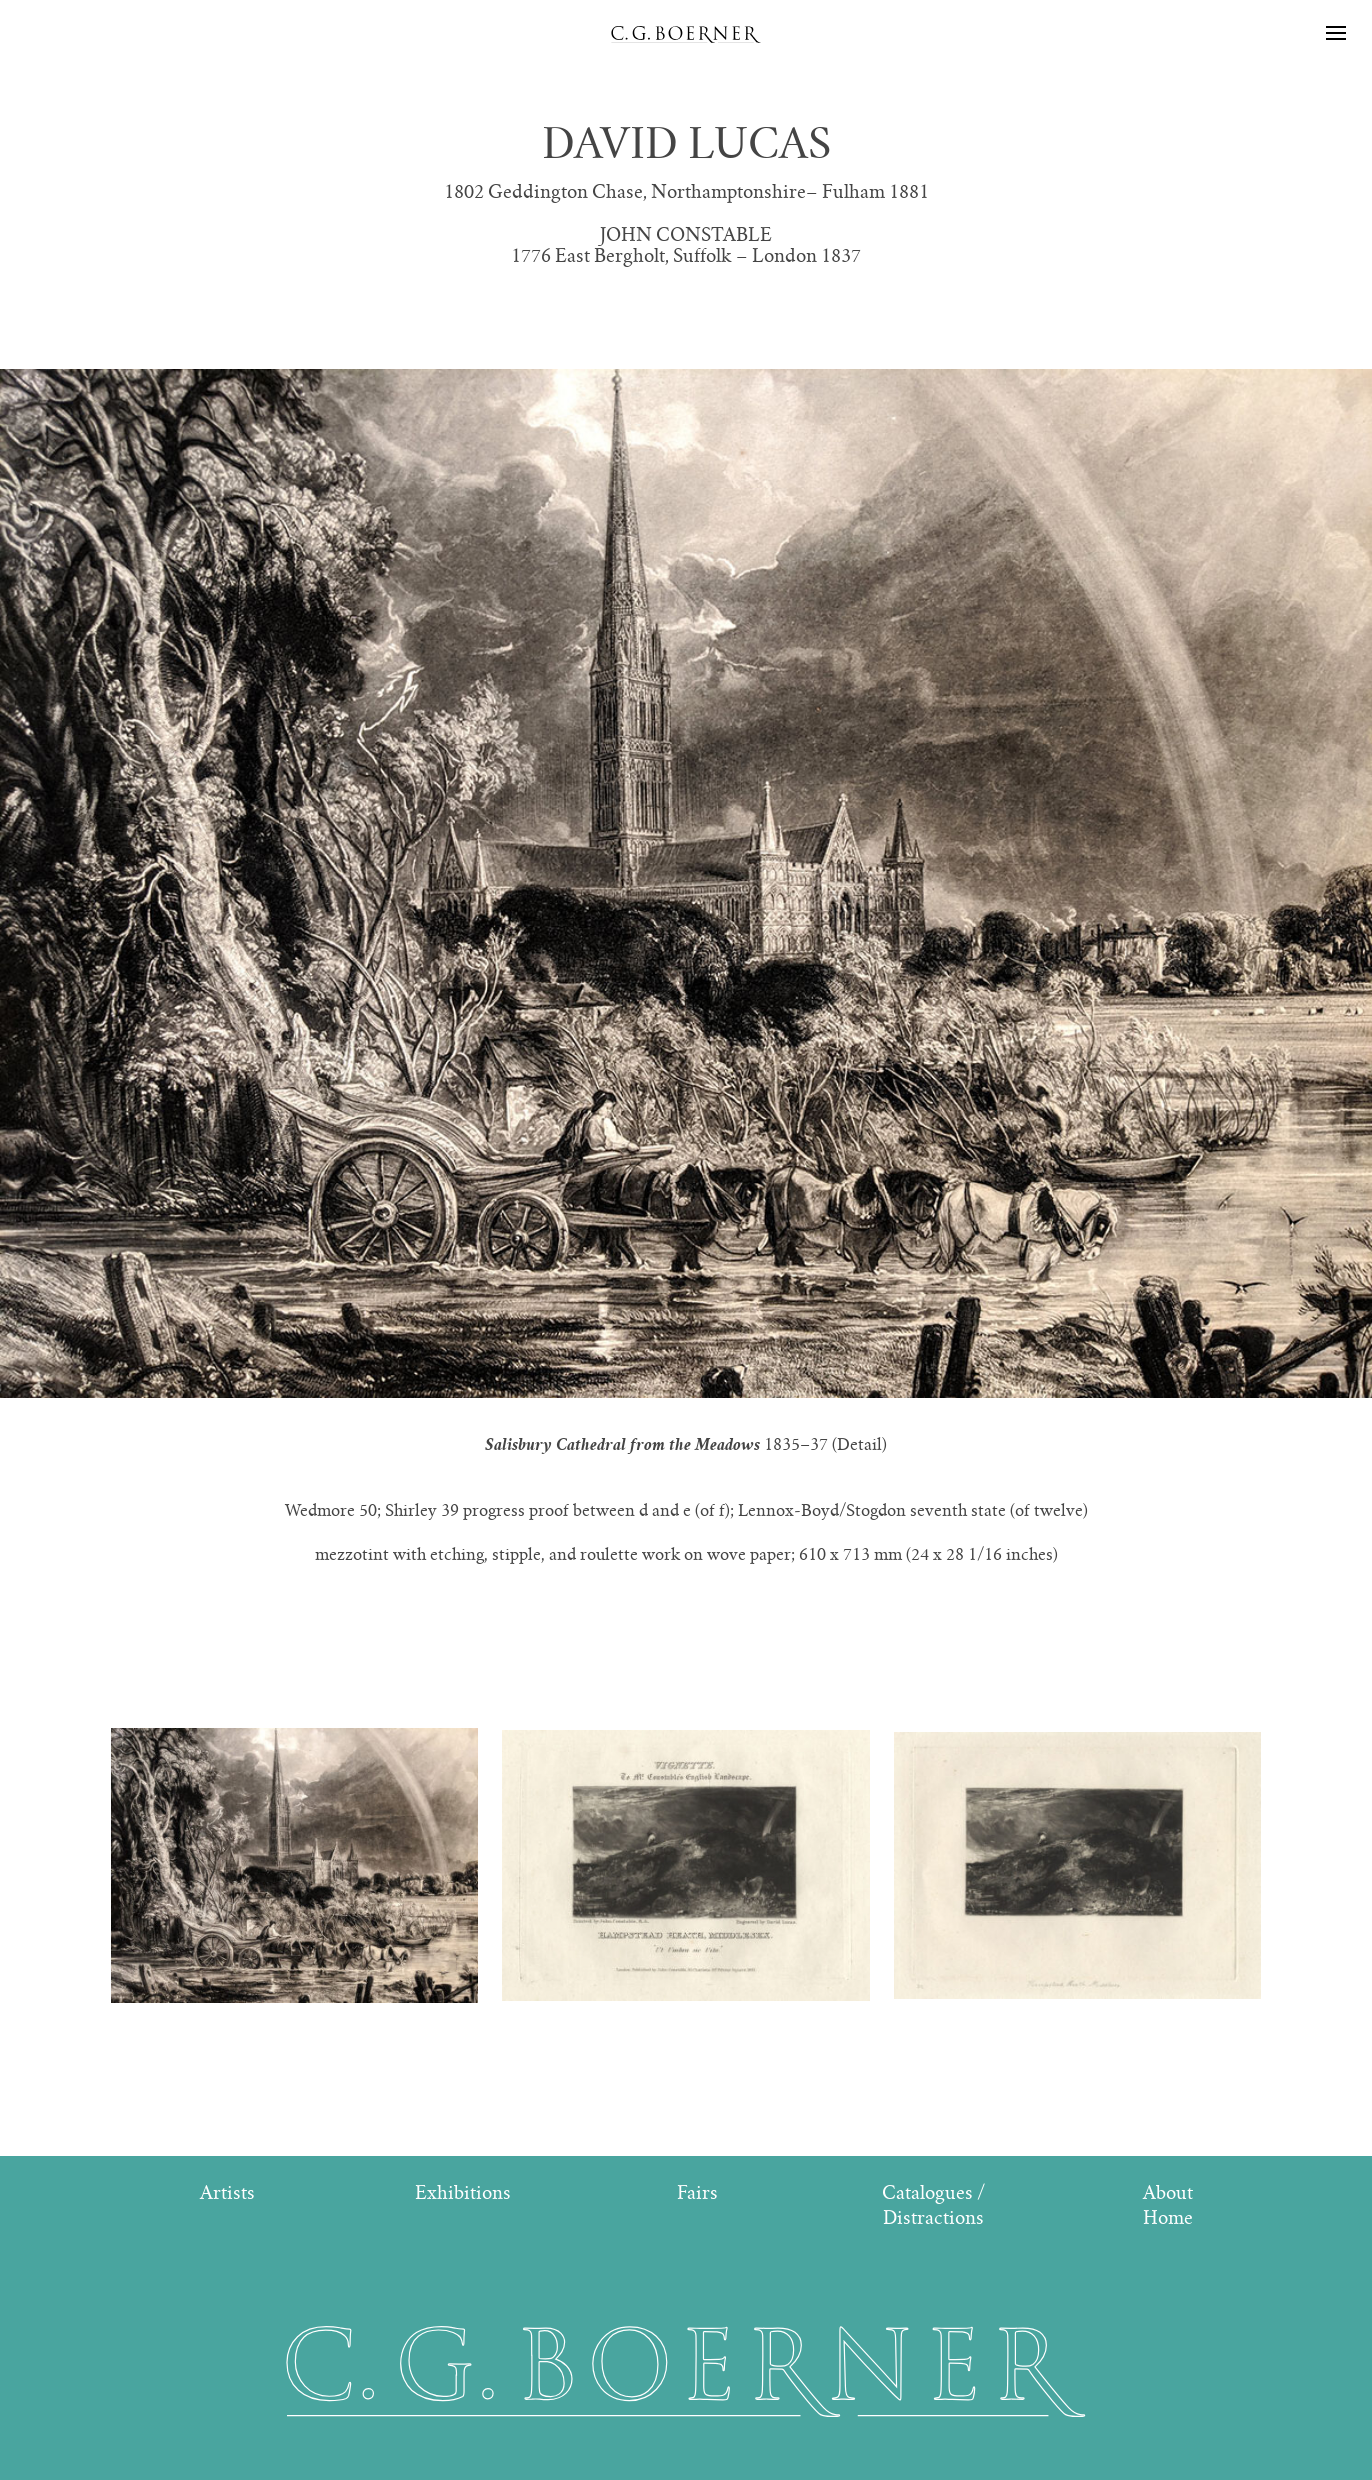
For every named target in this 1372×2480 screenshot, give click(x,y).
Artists (227, 2192)
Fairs (697, 2192)
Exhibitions (463, 2192)
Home (1168, 2217)
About (1168, 2192)
